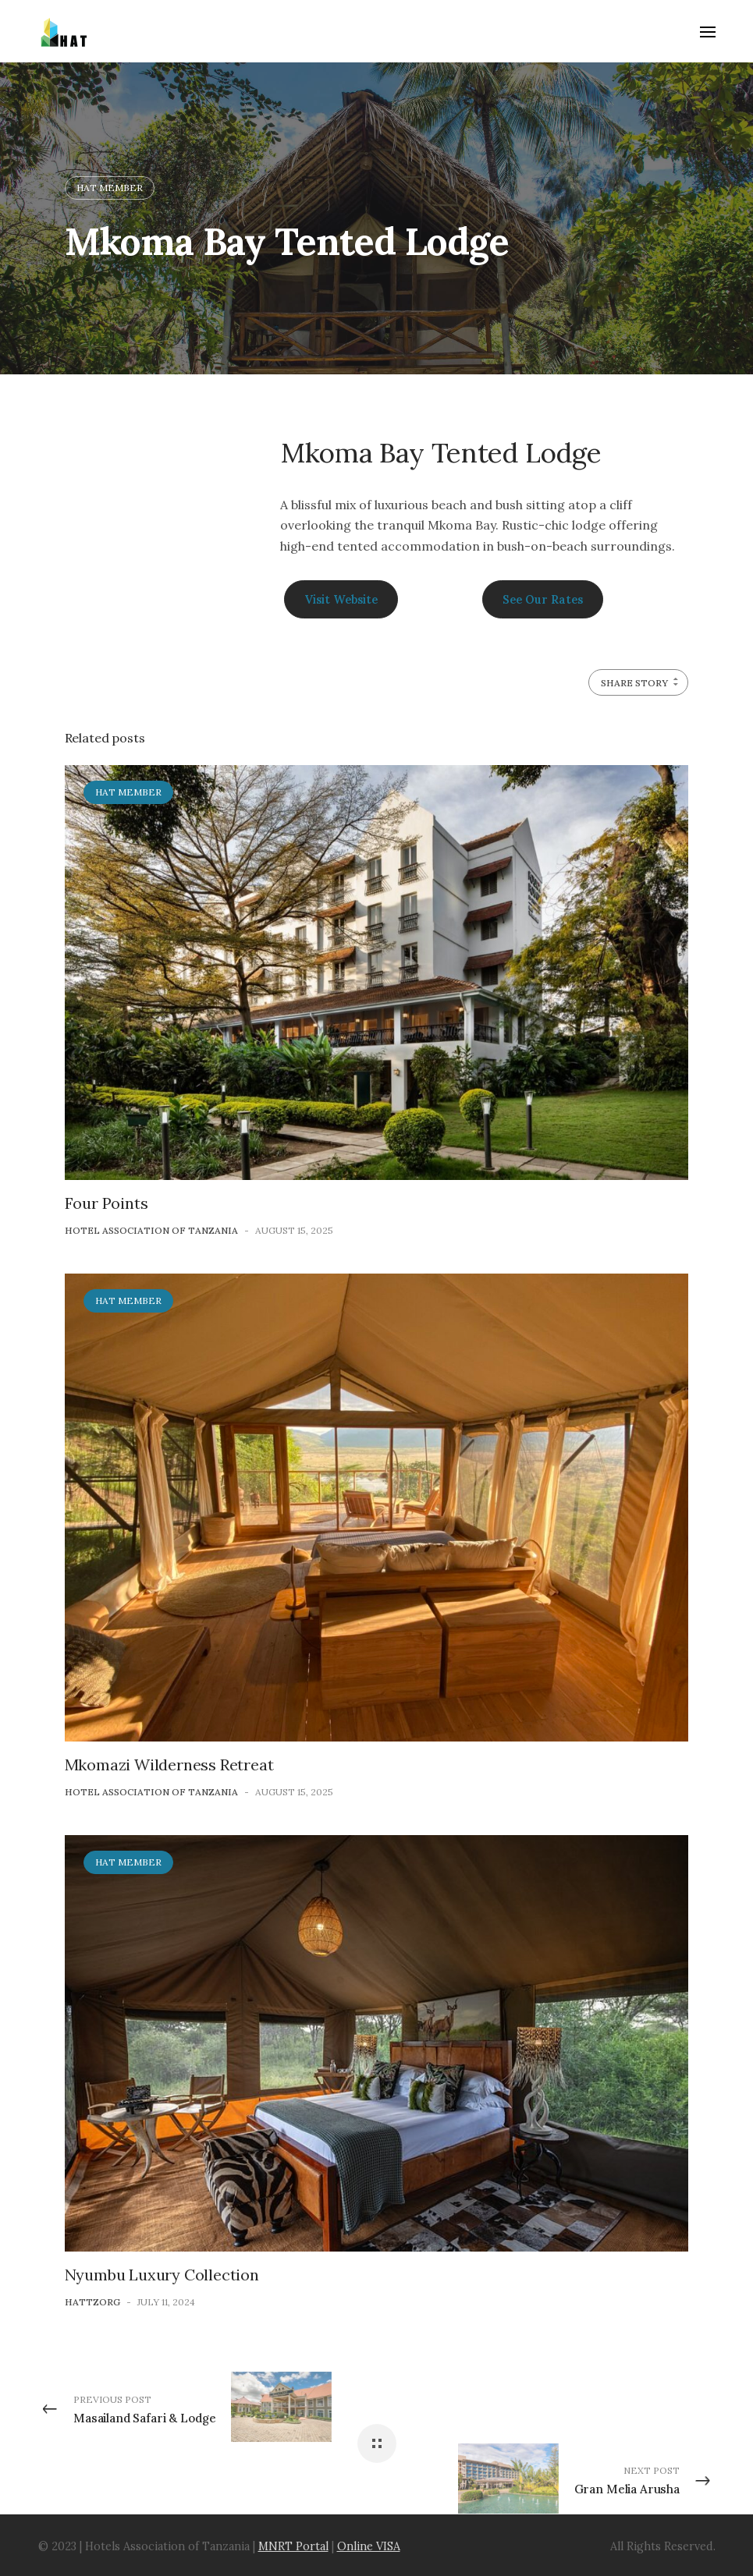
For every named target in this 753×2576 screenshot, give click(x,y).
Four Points (106, 1203)
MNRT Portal (293, 2546)
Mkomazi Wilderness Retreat (169, 1764)
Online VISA (368, 2546)
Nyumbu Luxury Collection (162, 2274)
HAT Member (109, 187)
